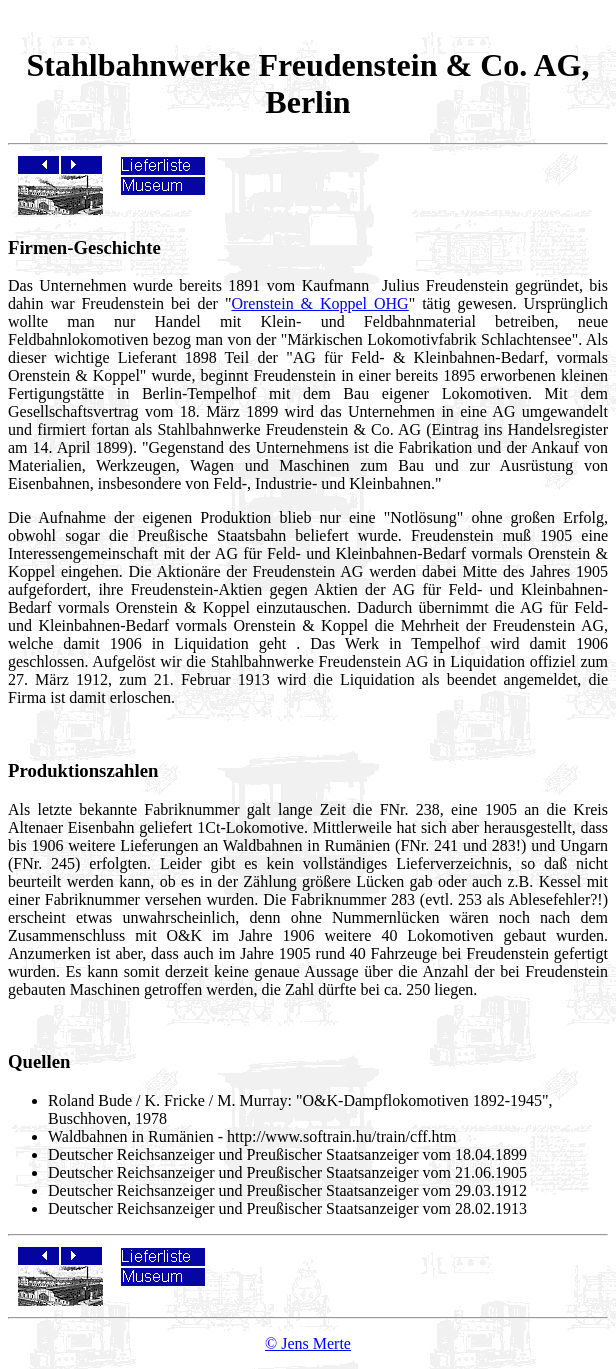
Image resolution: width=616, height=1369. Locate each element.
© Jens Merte (308, 1343)
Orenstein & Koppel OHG (319, 303)
